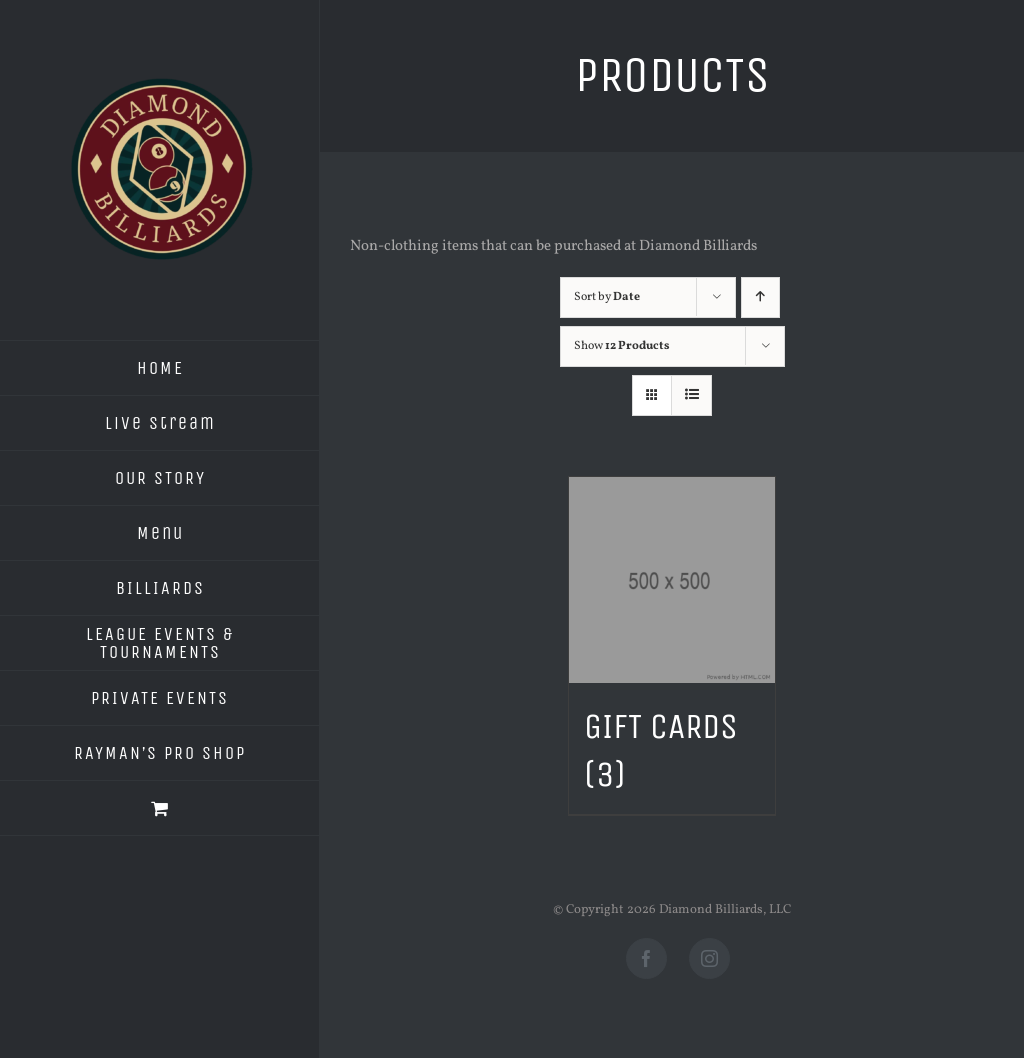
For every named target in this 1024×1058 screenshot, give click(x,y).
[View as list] (691, 395)
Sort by (607, 297)
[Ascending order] (760, 297)
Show (622, 346)
